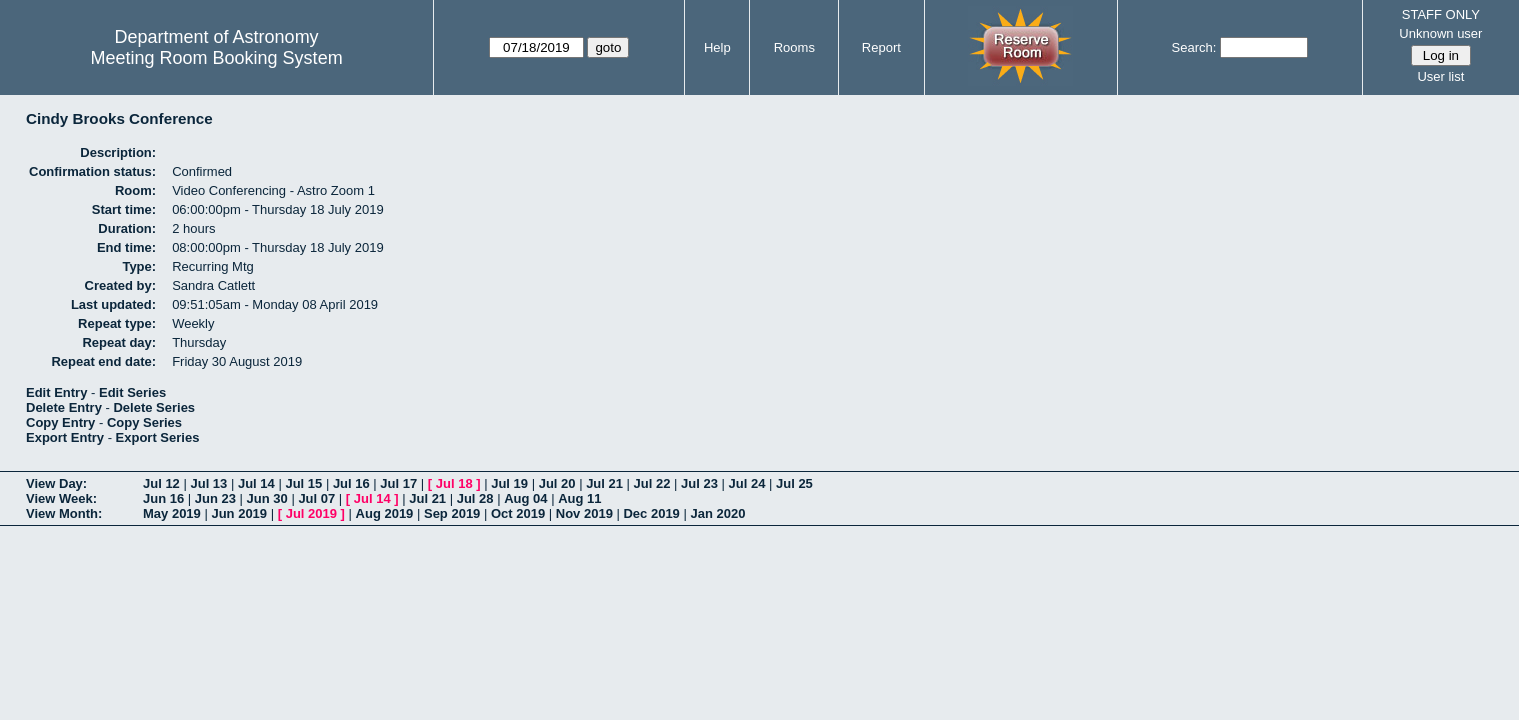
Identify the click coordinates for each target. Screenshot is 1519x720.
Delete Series (154, 407)
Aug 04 (525, 498)
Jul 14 (256, 483)
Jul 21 (604, 483)
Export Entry (65, 437)
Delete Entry (64, 407)
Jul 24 (747, 483)
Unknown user (1440, 33)
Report (881, 47)
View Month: (64, 513)
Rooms (794, 47)
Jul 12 (161, 483)
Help (717, 47)
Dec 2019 (651, 513)
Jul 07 (316, 498)
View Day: (56, 483)
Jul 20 (557, 483)
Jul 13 (208, 483)
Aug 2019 (385, 513)
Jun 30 (267, 498)
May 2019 (172, 513)
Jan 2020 (717, 513)
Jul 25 (794, 483)
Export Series (158, 437)
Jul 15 (303, 483)
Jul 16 (351, 483)
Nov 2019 (584, 513)
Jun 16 (163, 498)
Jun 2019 (239, 513)
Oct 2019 (518, 513)
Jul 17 (398, 483)
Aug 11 (579, 498)
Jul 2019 (311, 513)
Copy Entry (60, 422)
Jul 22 (652, 483)
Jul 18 (454, 483)
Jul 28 (475, 498)
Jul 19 (509, 483)
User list (1440, 76)
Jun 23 (215, 498)
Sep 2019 (452, 513)
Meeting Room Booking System (217, 58)
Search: (1194, 47)
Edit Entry (56, 392)
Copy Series (144, 422)
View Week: (61, 498)
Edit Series (132, 392)
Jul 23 (699, 483)
